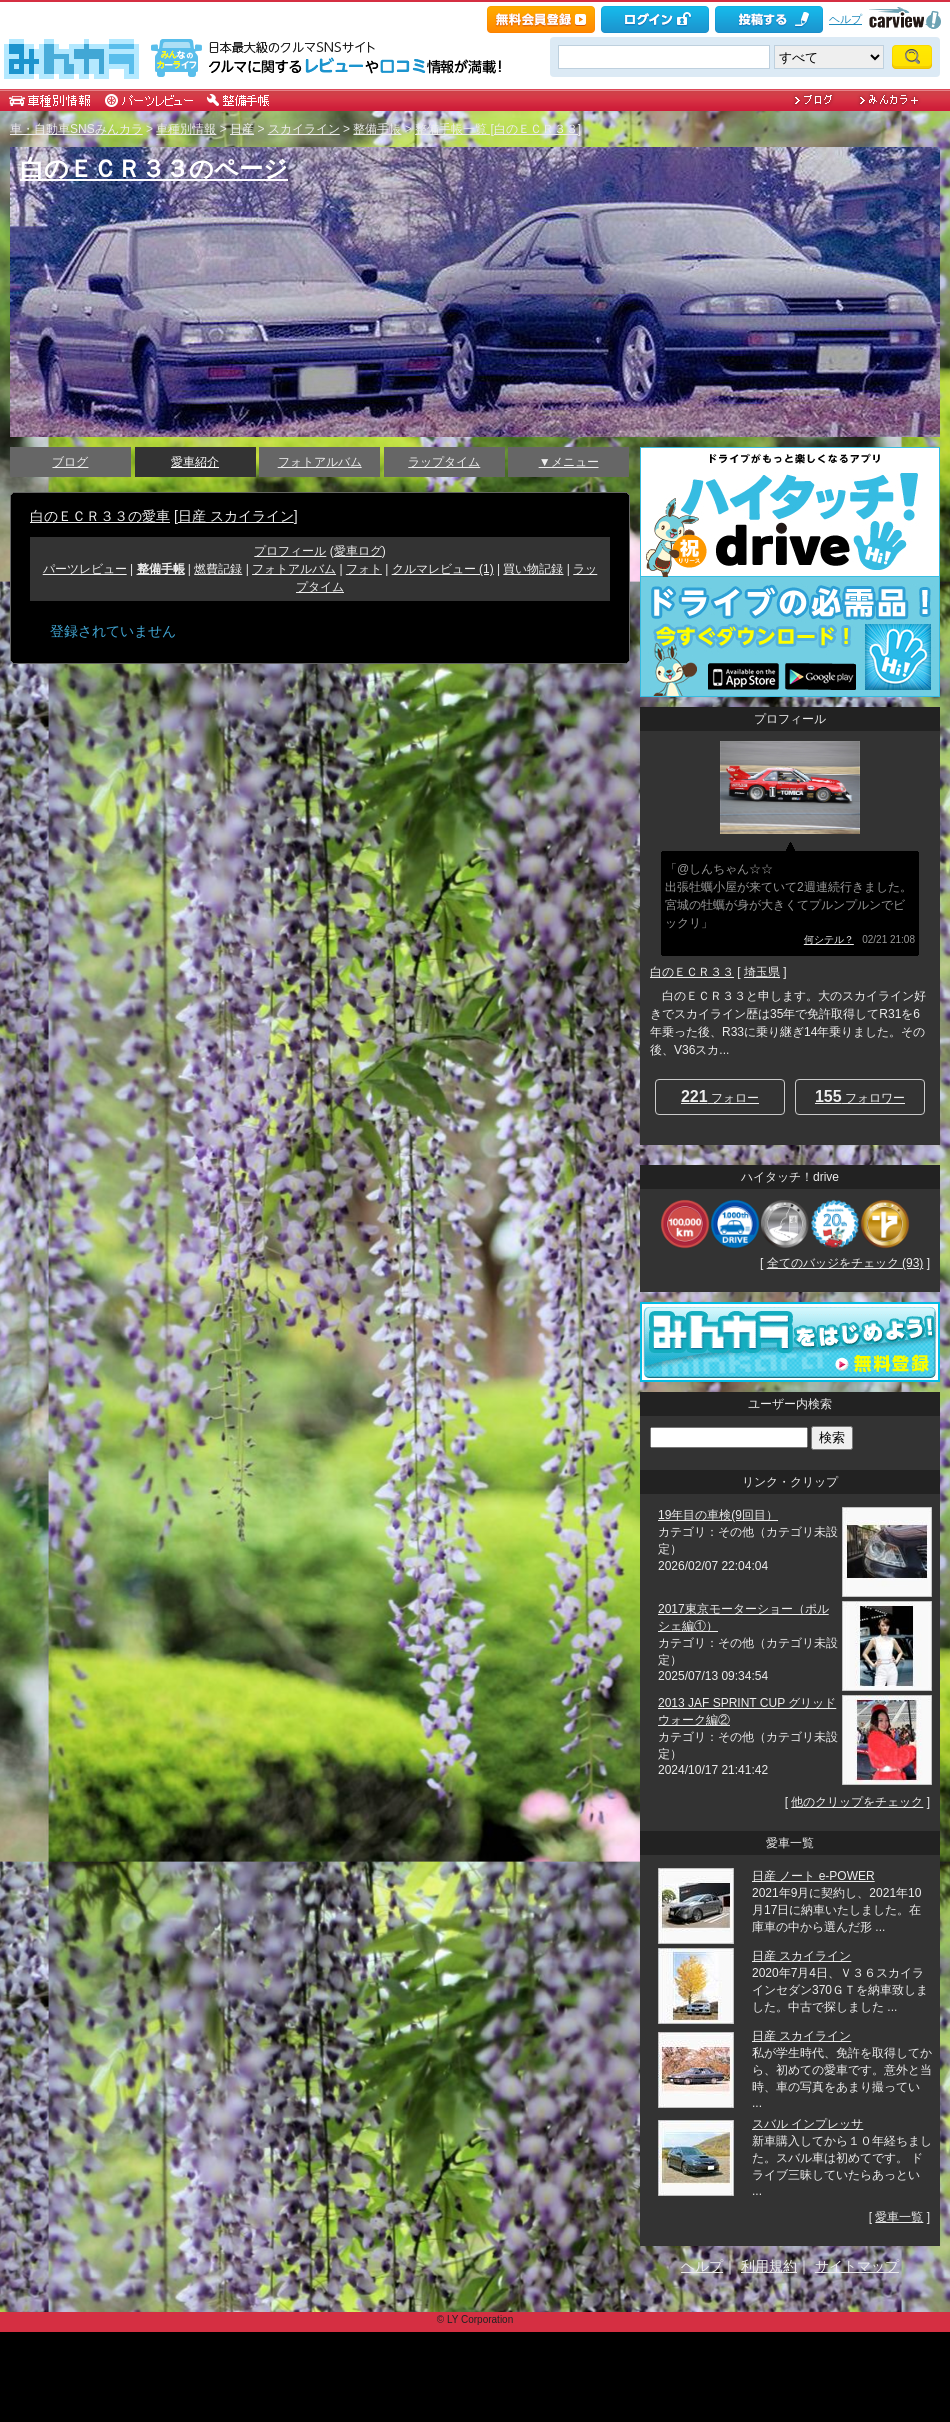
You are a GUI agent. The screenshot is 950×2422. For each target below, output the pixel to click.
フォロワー (860, 1096)
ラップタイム (444, 462)
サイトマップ (857, 2266)
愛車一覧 (899, 2217)
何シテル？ (829, 939)
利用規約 (769, 2266)
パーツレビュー (85, 569)
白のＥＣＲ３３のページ (154, 168)
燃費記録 (218, 569)
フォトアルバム (320, 462)
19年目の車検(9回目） (718, 1515)
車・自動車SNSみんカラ (76, 129)
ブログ (70, 462)
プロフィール (290, 551)
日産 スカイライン (236, 516)
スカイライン (304, 129)
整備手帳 (377, 129)
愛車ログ (358, 551)
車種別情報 (186, 129)
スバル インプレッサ (807, 2124)
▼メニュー (569, 462)
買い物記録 (533, 569)
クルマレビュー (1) (443, 569)
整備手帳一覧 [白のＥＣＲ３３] (498, 129)
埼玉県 (762, 972)
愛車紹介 (195, 462)
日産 (242, 129)
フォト (364, 569)
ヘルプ (845, 19)
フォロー (720, 1096)
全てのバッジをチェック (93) (845, 1263)
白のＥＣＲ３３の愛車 (100, 516)
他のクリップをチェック (857, 1802)
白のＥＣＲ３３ (692, 972)
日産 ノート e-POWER (813, 1876)
